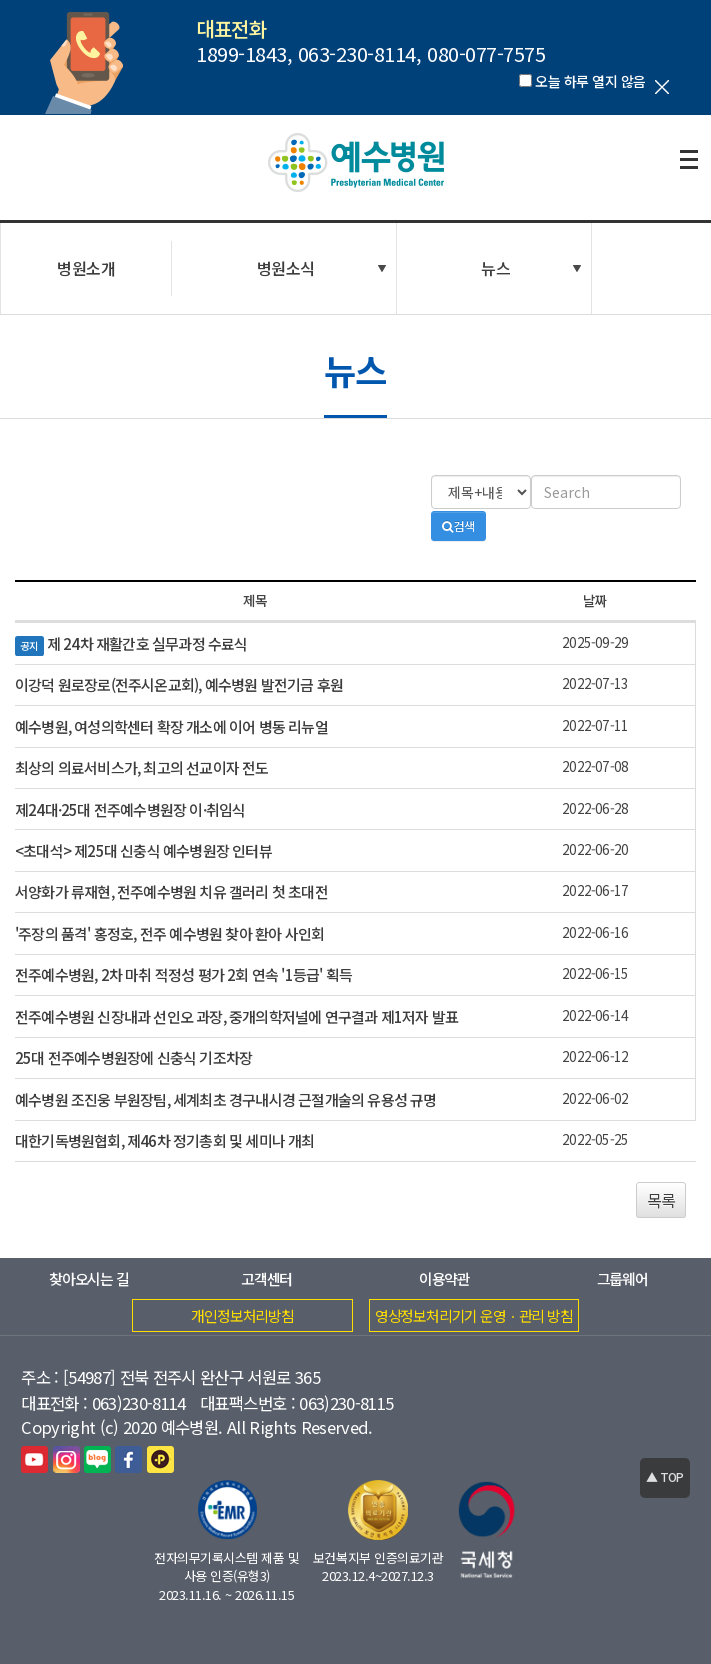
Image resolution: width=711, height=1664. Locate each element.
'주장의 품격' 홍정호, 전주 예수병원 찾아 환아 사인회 (169, 933)
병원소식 (286, 268)
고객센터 (266, 1278)
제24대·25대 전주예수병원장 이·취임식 (130, 809)
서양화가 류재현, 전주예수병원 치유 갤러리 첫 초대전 (171, 891)
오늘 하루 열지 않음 (590, 81)
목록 (661, 1200)
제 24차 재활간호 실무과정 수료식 (147, 643)
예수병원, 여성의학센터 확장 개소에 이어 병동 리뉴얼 (171, 726)
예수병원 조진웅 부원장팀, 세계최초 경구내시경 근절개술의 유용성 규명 (226, 1099)
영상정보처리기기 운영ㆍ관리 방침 (474, 1315)
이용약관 (444, 1278)
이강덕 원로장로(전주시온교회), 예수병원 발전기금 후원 (179, 684)
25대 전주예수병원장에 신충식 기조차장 (133, 1057)
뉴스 (495, 268)
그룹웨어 (622, 1278)
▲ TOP (664, 1476)
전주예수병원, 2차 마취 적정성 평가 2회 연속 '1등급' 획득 (183, 974)
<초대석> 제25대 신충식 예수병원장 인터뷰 (143, 850)
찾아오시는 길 (89, 1278)
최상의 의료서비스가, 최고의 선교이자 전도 (142, 767)
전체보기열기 (689, 160)
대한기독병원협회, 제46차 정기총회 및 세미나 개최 (165, 1140)
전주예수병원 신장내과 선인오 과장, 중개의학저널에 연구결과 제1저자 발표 (236, 1016)
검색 (458, 525)
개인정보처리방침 (242, 1315)
